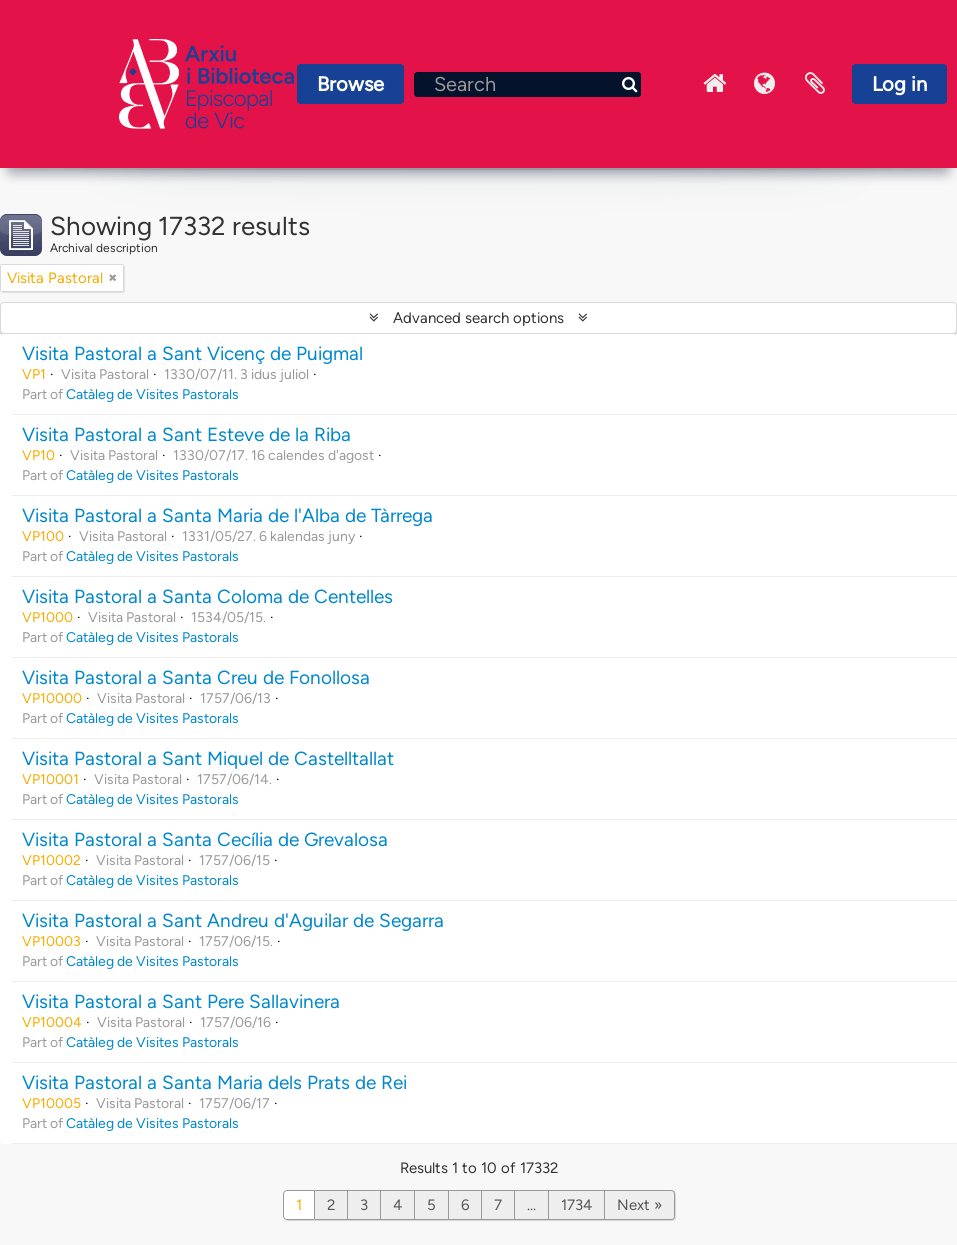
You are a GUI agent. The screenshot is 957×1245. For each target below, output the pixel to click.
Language (765, 84)
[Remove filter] (113, 278)
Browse (350, 84)
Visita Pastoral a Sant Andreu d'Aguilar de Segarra (233, 920)
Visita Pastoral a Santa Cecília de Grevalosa (205, 839)
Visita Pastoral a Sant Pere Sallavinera (181, 1001)
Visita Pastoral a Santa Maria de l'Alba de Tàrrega (227, 515)
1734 (576, 1205)
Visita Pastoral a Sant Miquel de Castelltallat (208, 758)
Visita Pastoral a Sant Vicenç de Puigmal (192, 353)
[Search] (527, 84)
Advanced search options (478, 318)
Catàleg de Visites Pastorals (152, 394)
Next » (639, 1205)
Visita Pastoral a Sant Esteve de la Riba (186, 434)
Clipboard (815, 84)
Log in (899, 84)
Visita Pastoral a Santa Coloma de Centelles (207, 596)
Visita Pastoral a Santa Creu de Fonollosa (196, 677)
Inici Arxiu (715, 84)
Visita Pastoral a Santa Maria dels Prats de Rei (214, 1082)
